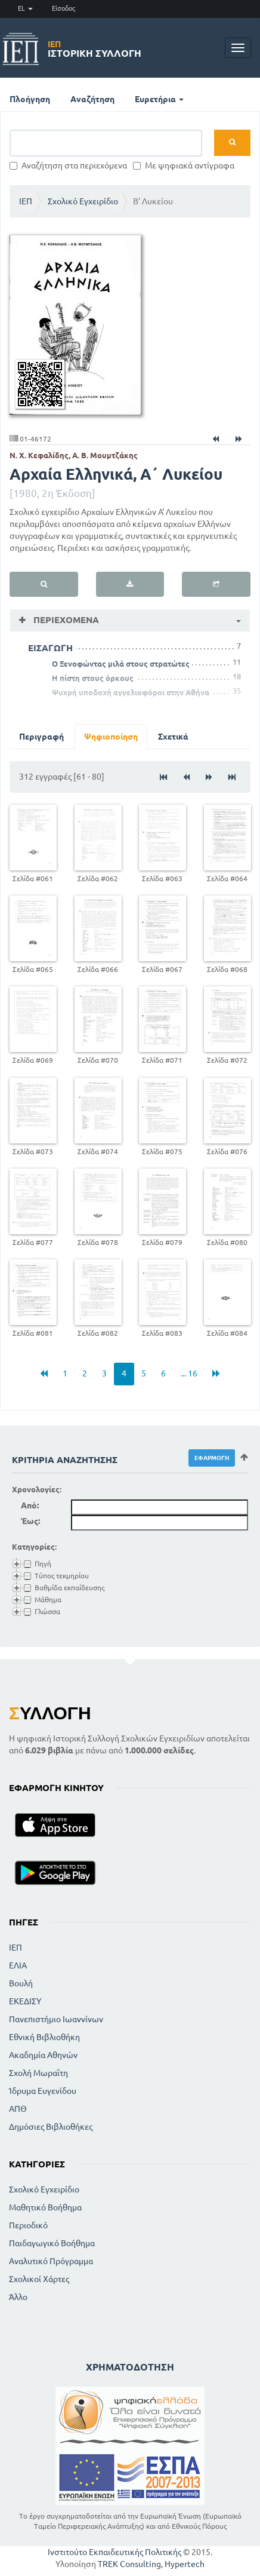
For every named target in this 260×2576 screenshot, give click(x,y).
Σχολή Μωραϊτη (38, 2073)
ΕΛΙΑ (18, 1965)
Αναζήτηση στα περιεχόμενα (68, 165)
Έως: (30, 1521)
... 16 (189, 1373)
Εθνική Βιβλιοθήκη (44, 2037)
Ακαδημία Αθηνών (43, 2055)
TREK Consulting (129, 2564)
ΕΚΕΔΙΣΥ (25, 2001)
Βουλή (21, 1983)
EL (25, 8)
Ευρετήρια (159, 99)
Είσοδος (63, 8)
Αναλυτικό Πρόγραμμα (51, 2261)
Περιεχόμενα (65, 620)
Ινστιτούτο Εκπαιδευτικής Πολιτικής (114, 2552)
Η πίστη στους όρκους (93, 678)
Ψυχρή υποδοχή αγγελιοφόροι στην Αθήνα (130, 692)
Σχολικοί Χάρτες (39, 2279)
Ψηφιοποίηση (111, 736)
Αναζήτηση (92, 99)
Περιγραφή (41, 736)
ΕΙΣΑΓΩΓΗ (50, 648)
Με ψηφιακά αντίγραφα (183, 165)
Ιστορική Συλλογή (94, 49)
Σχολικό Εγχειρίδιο (83, 201)
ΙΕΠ (25, 201)
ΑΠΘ (18, 2109)
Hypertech (185, 2564)
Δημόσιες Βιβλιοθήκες (50, 2127)
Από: (30, 1505)
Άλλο (18, 2297)
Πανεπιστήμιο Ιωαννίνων (56, 2019)
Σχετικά (173, 736)
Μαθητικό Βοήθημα (45, 2207)
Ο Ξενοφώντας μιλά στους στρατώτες (121, 664)
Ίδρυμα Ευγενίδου (42, 2091)
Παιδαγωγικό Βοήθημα (52, 2243)
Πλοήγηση (30, 99)
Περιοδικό (28, 2225)
